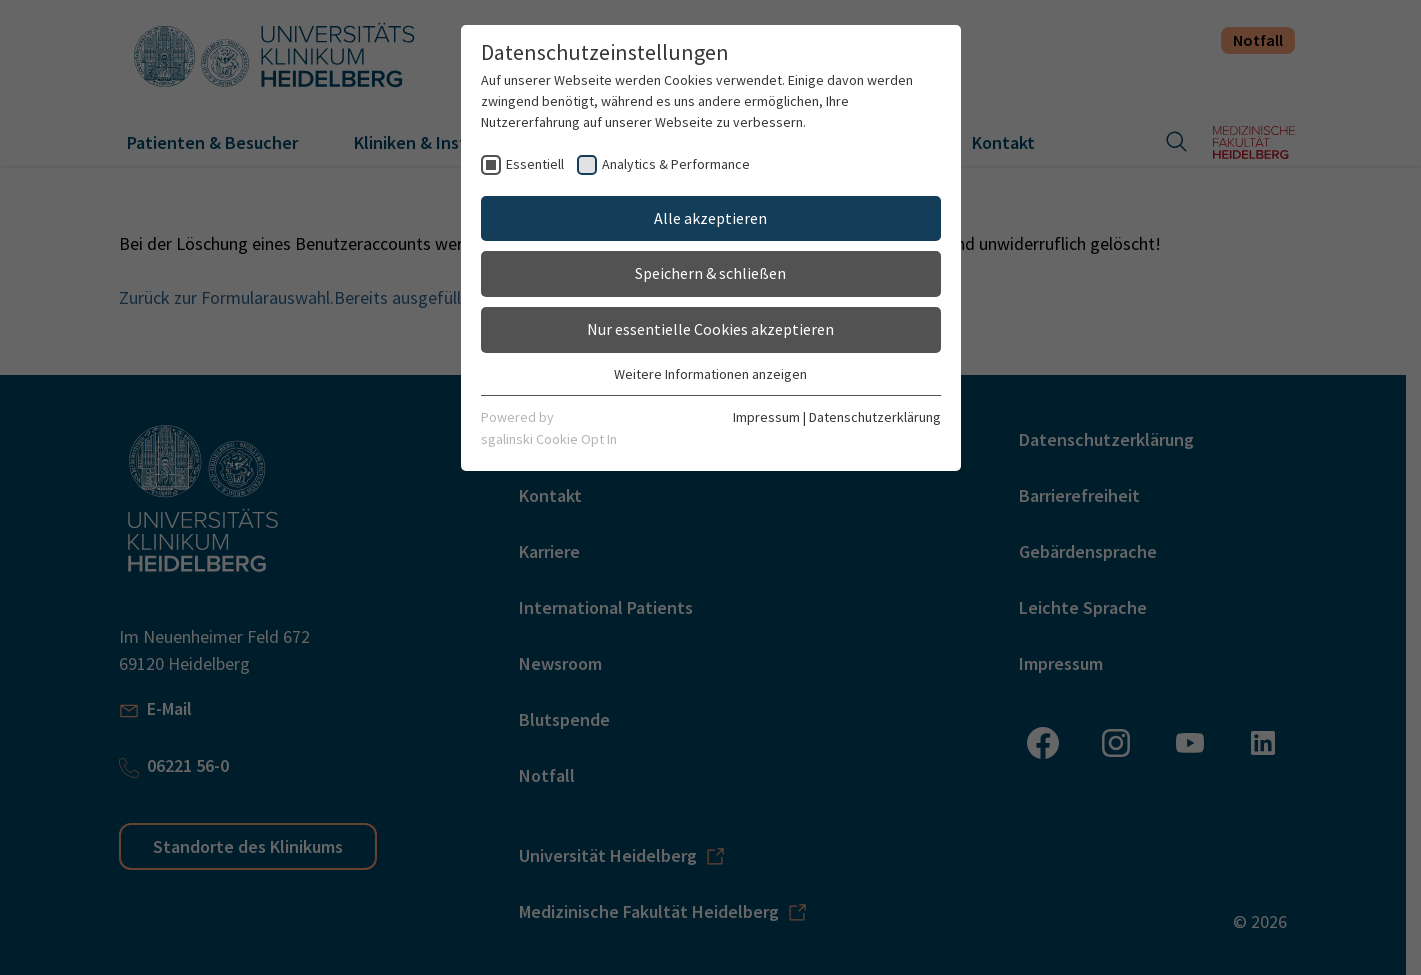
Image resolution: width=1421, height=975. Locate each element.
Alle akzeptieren (710, 218)
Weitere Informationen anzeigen (710, 374)
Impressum (766, 417)
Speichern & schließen (710, 273)
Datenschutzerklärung (875, 417)
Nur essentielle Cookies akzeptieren (710, 329)
